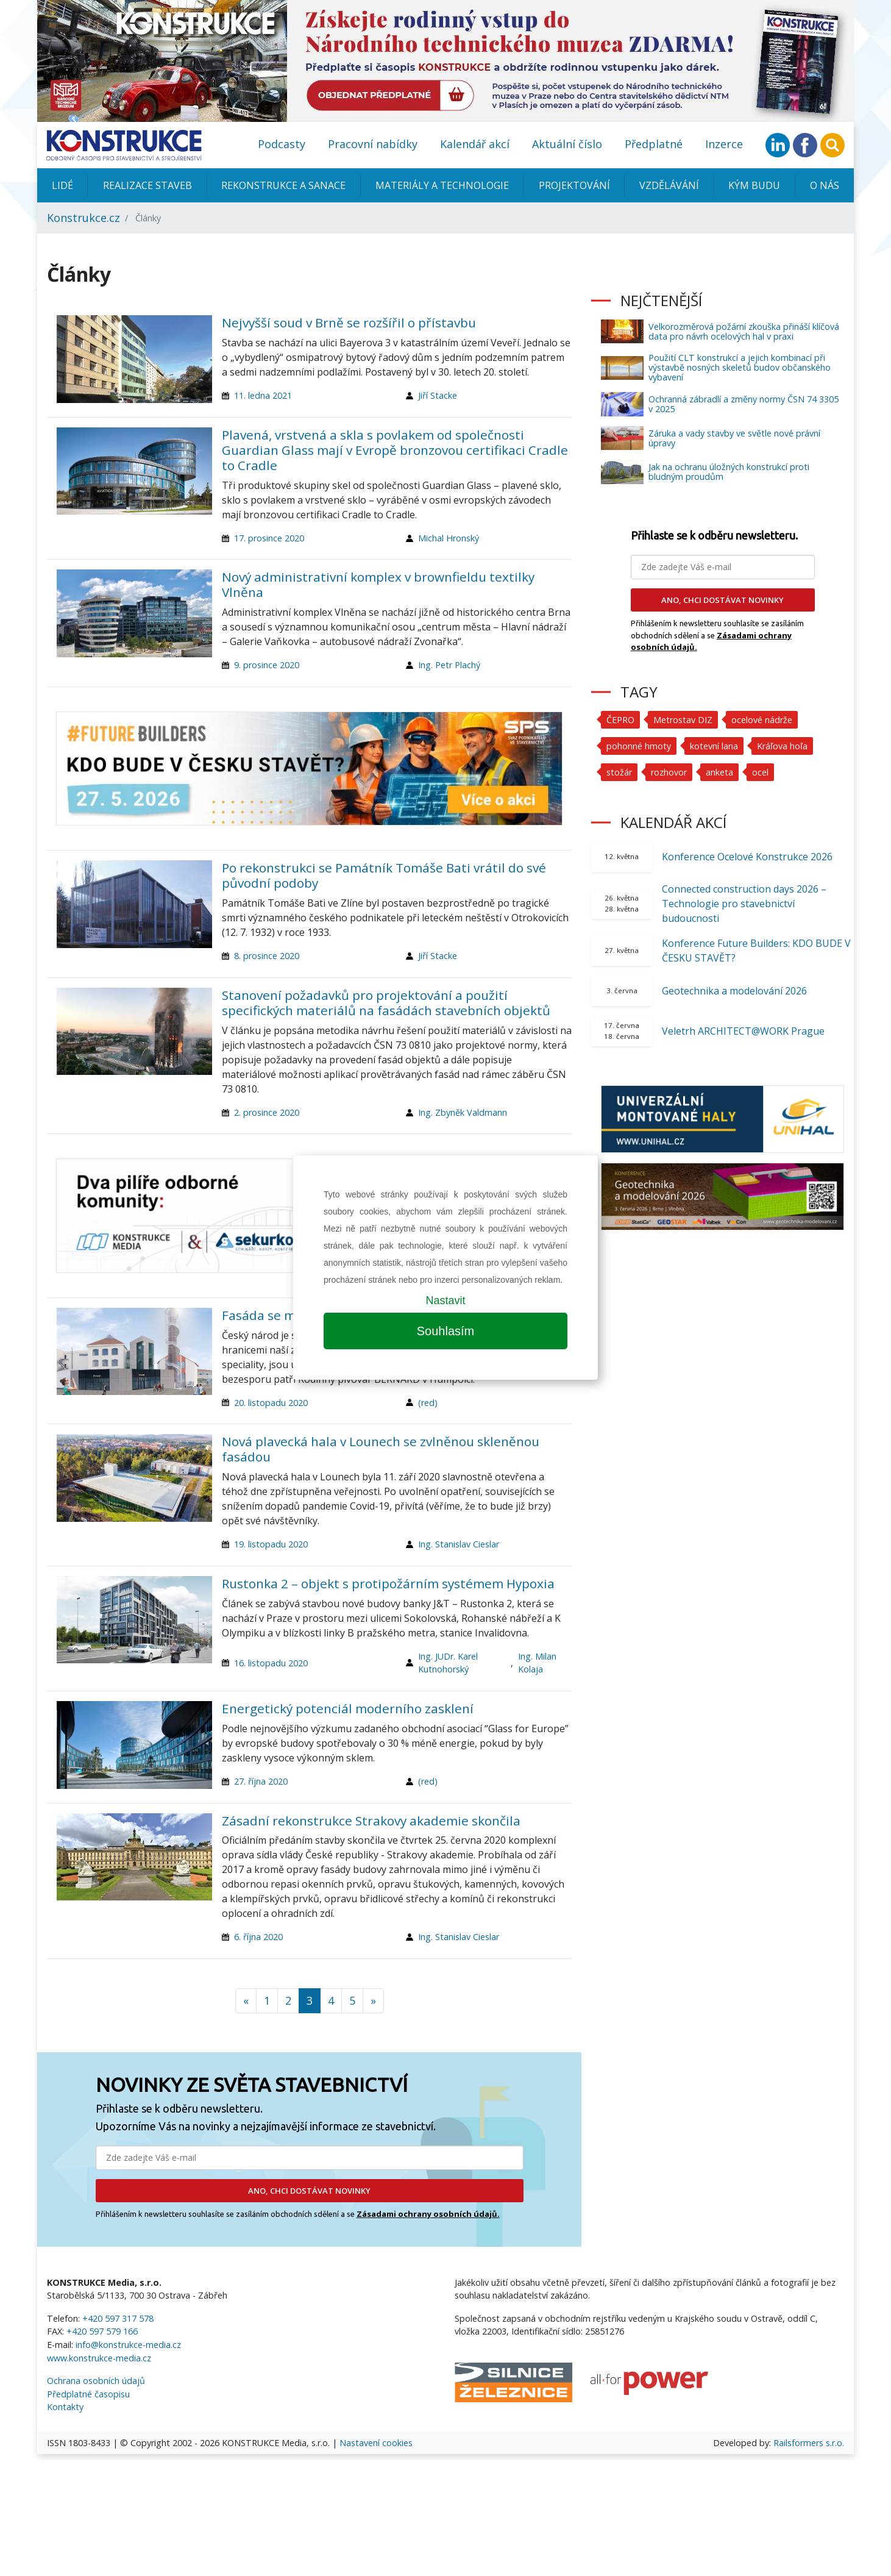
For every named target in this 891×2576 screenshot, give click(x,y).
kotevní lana (714, 746)
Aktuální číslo (567, 144)
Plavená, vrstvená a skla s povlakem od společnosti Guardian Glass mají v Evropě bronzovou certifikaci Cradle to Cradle (395, 450)
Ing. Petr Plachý (449, 665)
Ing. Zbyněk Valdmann (462, 1112)
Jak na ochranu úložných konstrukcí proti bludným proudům (728, 471)
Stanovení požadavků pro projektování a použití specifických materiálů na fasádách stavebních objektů (386, 1003)
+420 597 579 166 (102, 2331)
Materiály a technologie (442, 185)
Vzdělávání (669, 185)
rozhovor (669, 772)
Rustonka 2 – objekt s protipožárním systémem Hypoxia (388, 1583)
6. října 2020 (258, 1937)
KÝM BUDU (754, 185)
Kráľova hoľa (782, 746)
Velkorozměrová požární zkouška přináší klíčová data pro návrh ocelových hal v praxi (743, 331)
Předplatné (654, 144)
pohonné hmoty (638, 746)
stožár (619, 772)
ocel (760, 772)
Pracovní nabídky (372, 144)
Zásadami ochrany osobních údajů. (428, 2213)
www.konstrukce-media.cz (99, 2358)
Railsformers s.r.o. (808, 2443)
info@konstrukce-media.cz (128, 2344)
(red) (428, 1402)
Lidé (62, 185)
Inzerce (724, 144)
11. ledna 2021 (263, 395)
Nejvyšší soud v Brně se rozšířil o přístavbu (349, 322)
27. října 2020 (261, 1781)
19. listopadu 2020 (271, 1544)
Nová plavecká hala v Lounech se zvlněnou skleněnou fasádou (380, 1449)
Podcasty (281, 144)
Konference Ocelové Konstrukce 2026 (747, 856)
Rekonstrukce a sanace (283, 185)
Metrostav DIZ (682, 720)
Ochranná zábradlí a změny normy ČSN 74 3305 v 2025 (743, 404)
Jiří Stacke (437, 395)
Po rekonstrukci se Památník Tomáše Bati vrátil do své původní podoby (384, 875)
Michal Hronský (448, 538)
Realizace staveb (147, 185)
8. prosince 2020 (266, 956)
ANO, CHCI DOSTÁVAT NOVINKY (309, 2190)
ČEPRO (620, 720)
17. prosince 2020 (269, 538)
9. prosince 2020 (266, 665)
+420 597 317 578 (118, 2318)
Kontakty (65, 2407)
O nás (824, 185)
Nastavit (445, 1300)
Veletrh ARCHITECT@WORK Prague (743, 1031)
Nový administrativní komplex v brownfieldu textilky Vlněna (378, 584)
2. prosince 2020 (266, 1112)
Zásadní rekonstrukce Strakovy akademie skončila (371, 1820)
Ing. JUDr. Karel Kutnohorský (448, 1662)
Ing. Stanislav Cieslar (458, 1544)
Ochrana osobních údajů (96, 2380)
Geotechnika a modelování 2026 (734, 990)
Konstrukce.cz (83, 217)
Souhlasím (446, 1331)
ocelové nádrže (761, 720)
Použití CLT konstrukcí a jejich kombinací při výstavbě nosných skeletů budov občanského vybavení (739, 367)
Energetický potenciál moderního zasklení (348, 1708)
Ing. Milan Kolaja (537, 1662)
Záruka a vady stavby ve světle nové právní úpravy (734, 438)
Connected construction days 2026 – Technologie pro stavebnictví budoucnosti (744, 903)
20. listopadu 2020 (271, 1402)
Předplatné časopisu (88, 2394)
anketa (719, 772)
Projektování (574, 185)
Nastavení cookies (376, 2443)
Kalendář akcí (474, 144)
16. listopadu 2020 (271, 1663)
